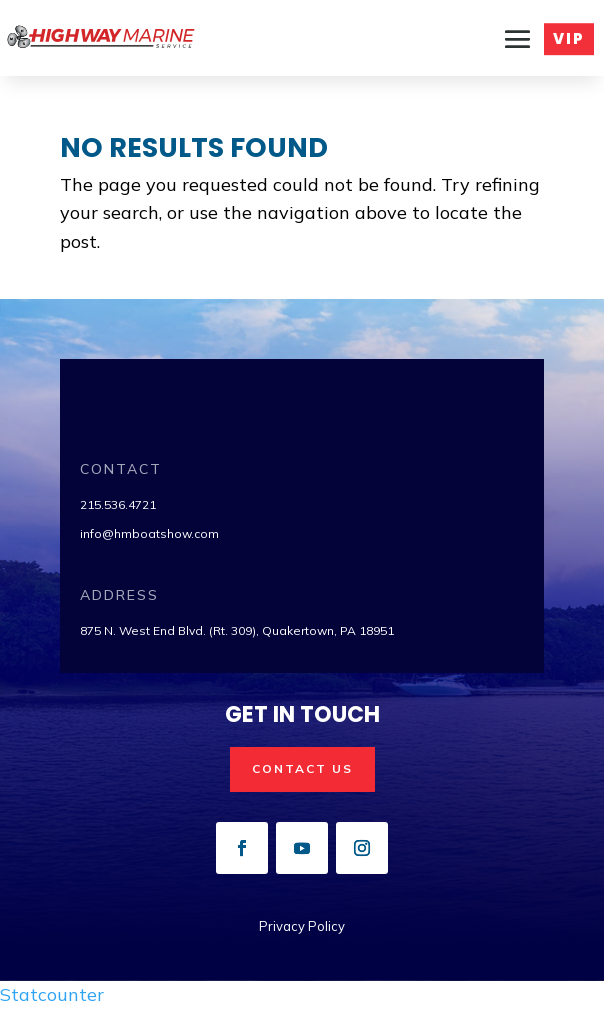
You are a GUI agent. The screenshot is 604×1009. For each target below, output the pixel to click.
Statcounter (52, 994)
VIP (569, 42)
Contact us (302, 768)
